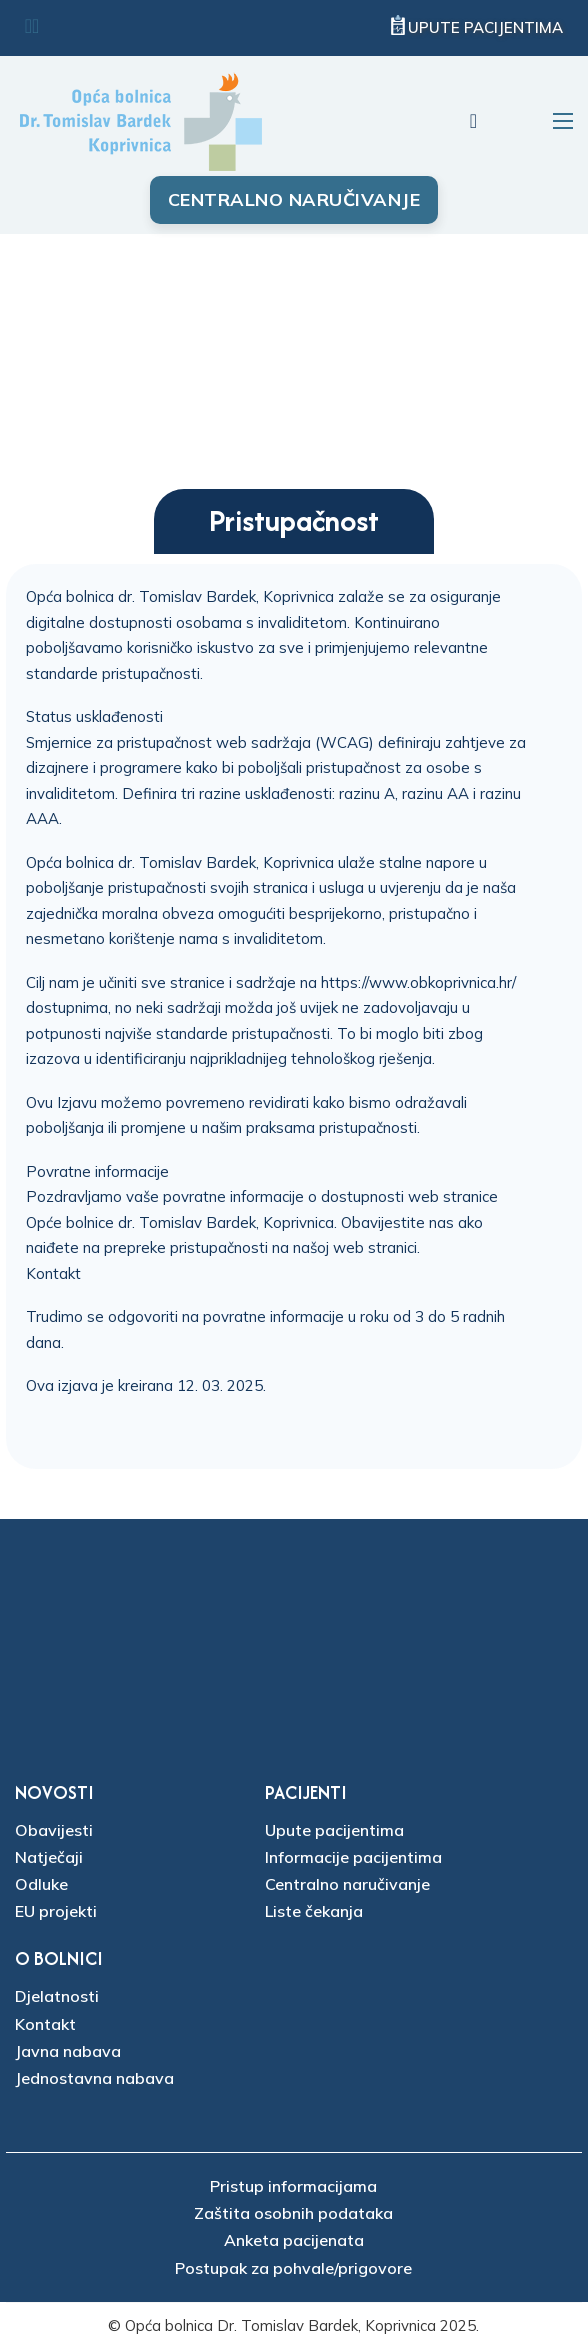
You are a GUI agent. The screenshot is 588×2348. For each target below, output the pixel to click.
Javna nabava (68, 2051)
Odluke (41, 1884)
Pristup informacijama (293, 2186)
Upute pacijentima (485, 27)
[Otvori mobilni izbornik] (563, 121)
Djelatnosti (57, 1996)
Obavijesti (54, 1830)
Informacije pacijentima (353, 1857)
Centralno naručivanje (294, 199)
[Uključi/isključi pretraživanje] (473, 121)
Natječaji (49, 1857)
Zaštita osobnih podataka (293, 2213)
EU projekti (56, 1911)
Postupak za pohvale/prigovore (293, 2268)
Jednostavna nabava (94, 2078)
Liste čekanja (314, 1911)
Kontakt (53, 1273)
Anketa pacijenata (294, 2240)
